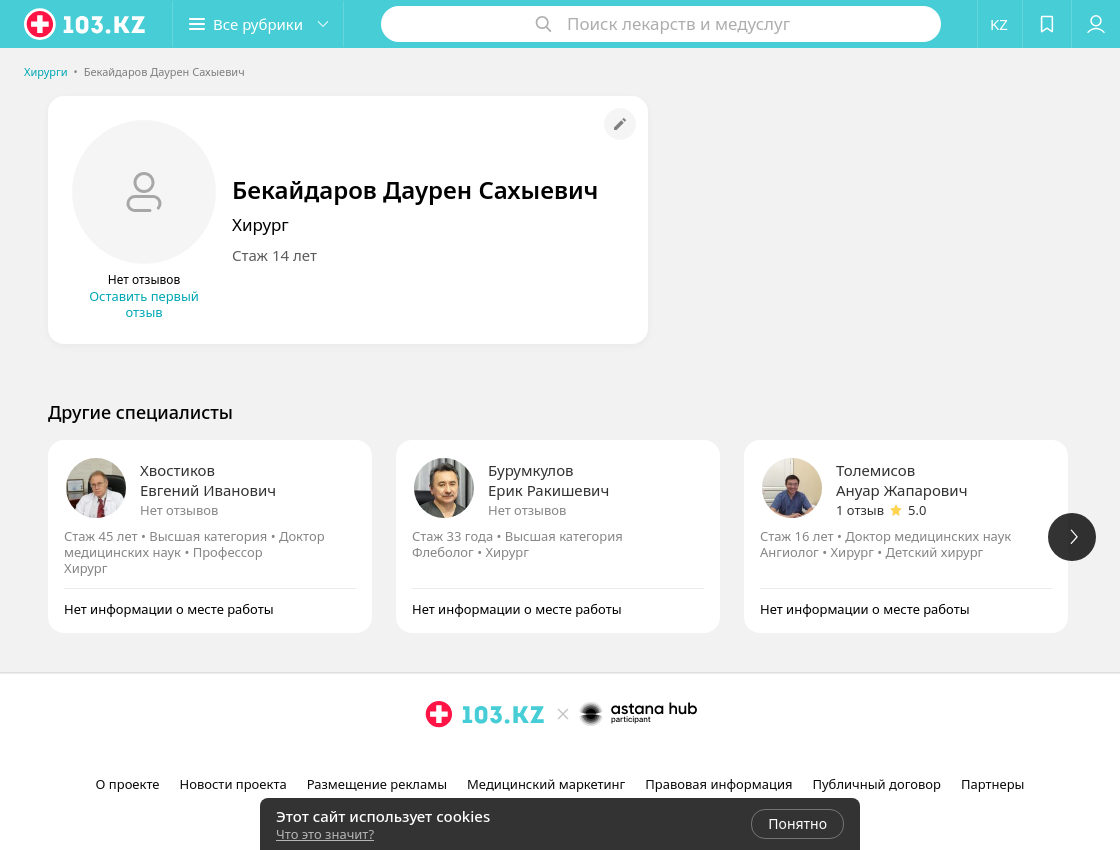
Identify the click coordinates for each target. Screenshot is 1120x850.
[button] (258, 24)
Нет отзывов (179, 510)
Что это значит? (325, 834)
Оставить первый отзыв (144, 304)
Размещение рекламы (377, 784)
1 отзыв (860, 510)
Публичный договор (876, 784)
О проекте (128, 784)
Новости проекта (233, 784)
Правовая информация (718, 784)
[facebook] (562, 758)
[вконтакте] (590, 758)
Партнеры (993, 784)
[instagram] (534, 758)
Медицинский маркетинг (546, 784)
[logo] (86, 24)
